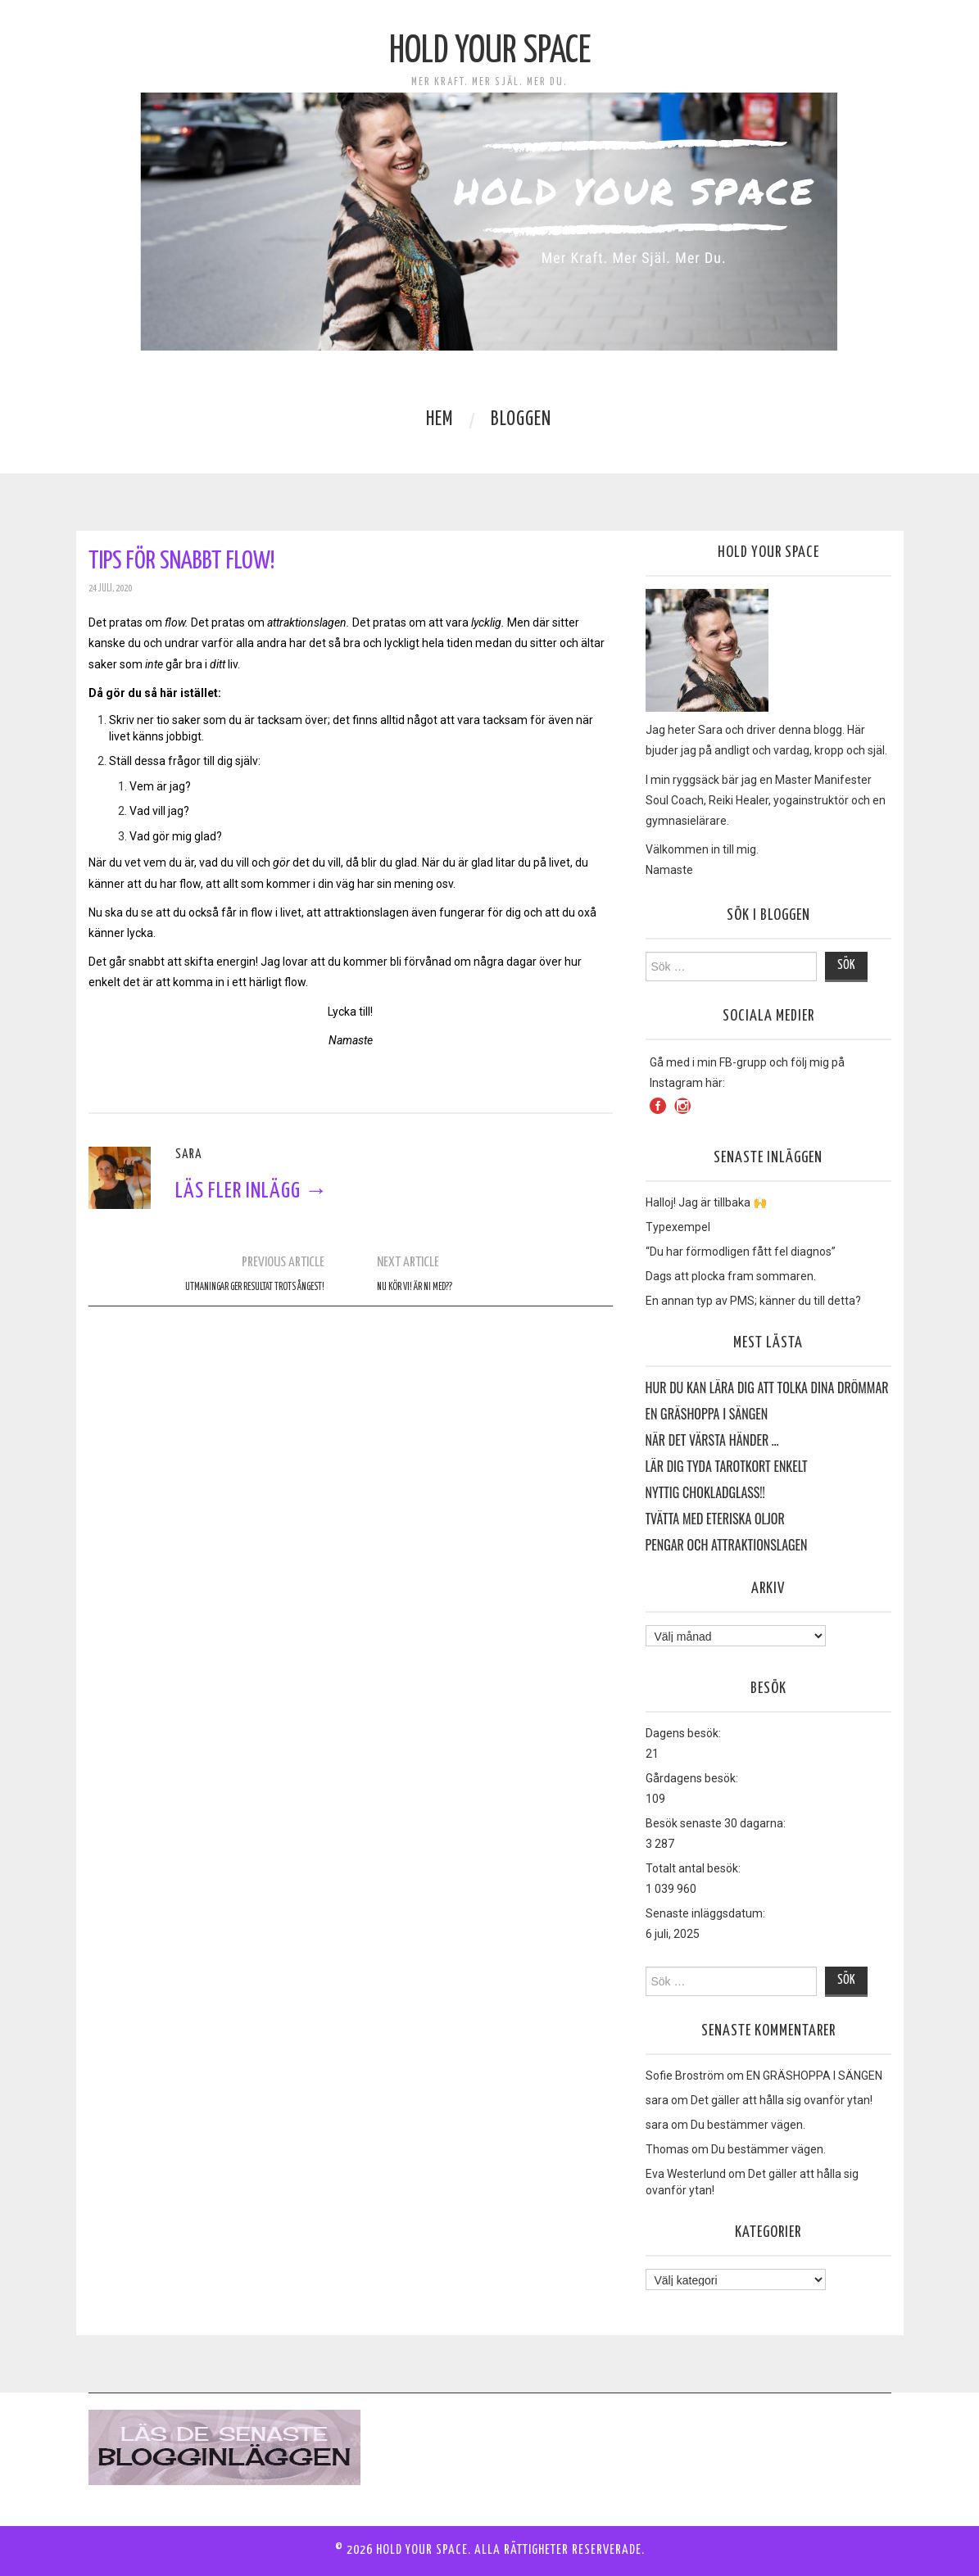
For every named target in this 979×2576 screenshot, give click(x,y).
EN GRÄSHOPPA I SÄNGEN (707, 1415)
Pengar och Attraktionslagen (727, 1546)
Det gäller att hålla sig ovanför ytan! (781, 2100)
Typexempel (678, 1227)
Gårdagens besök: (692, 1778)
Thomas (667, 2149)
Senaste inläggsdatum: (705, 1913)
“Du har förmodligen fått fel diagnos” (741, 1251)
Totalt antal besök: (693, 1868)
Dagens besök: (683, 1733)
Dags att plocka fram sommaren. (731, 1276)
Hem (439, 419)
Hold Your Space (490, 52)
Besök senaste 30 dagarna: (716, 1823)
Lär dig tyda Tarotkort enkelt (727, 1467)
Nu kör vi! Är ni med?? (414, 1288)
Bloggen (521, 419)
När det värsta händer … (712, 1441)
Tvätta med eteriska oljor (715, 1519)
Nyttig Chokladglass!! (705, 1493)
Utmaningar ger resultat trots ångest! (254, 1288)
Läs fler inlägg (252, 1191)
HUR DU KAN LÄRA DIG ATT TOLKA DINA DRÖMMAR (767, 1388)
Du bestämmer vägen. (748, 2124)
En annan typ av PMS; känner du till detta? (753, 1300)
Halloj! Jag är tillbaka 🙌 (706, 1202)
